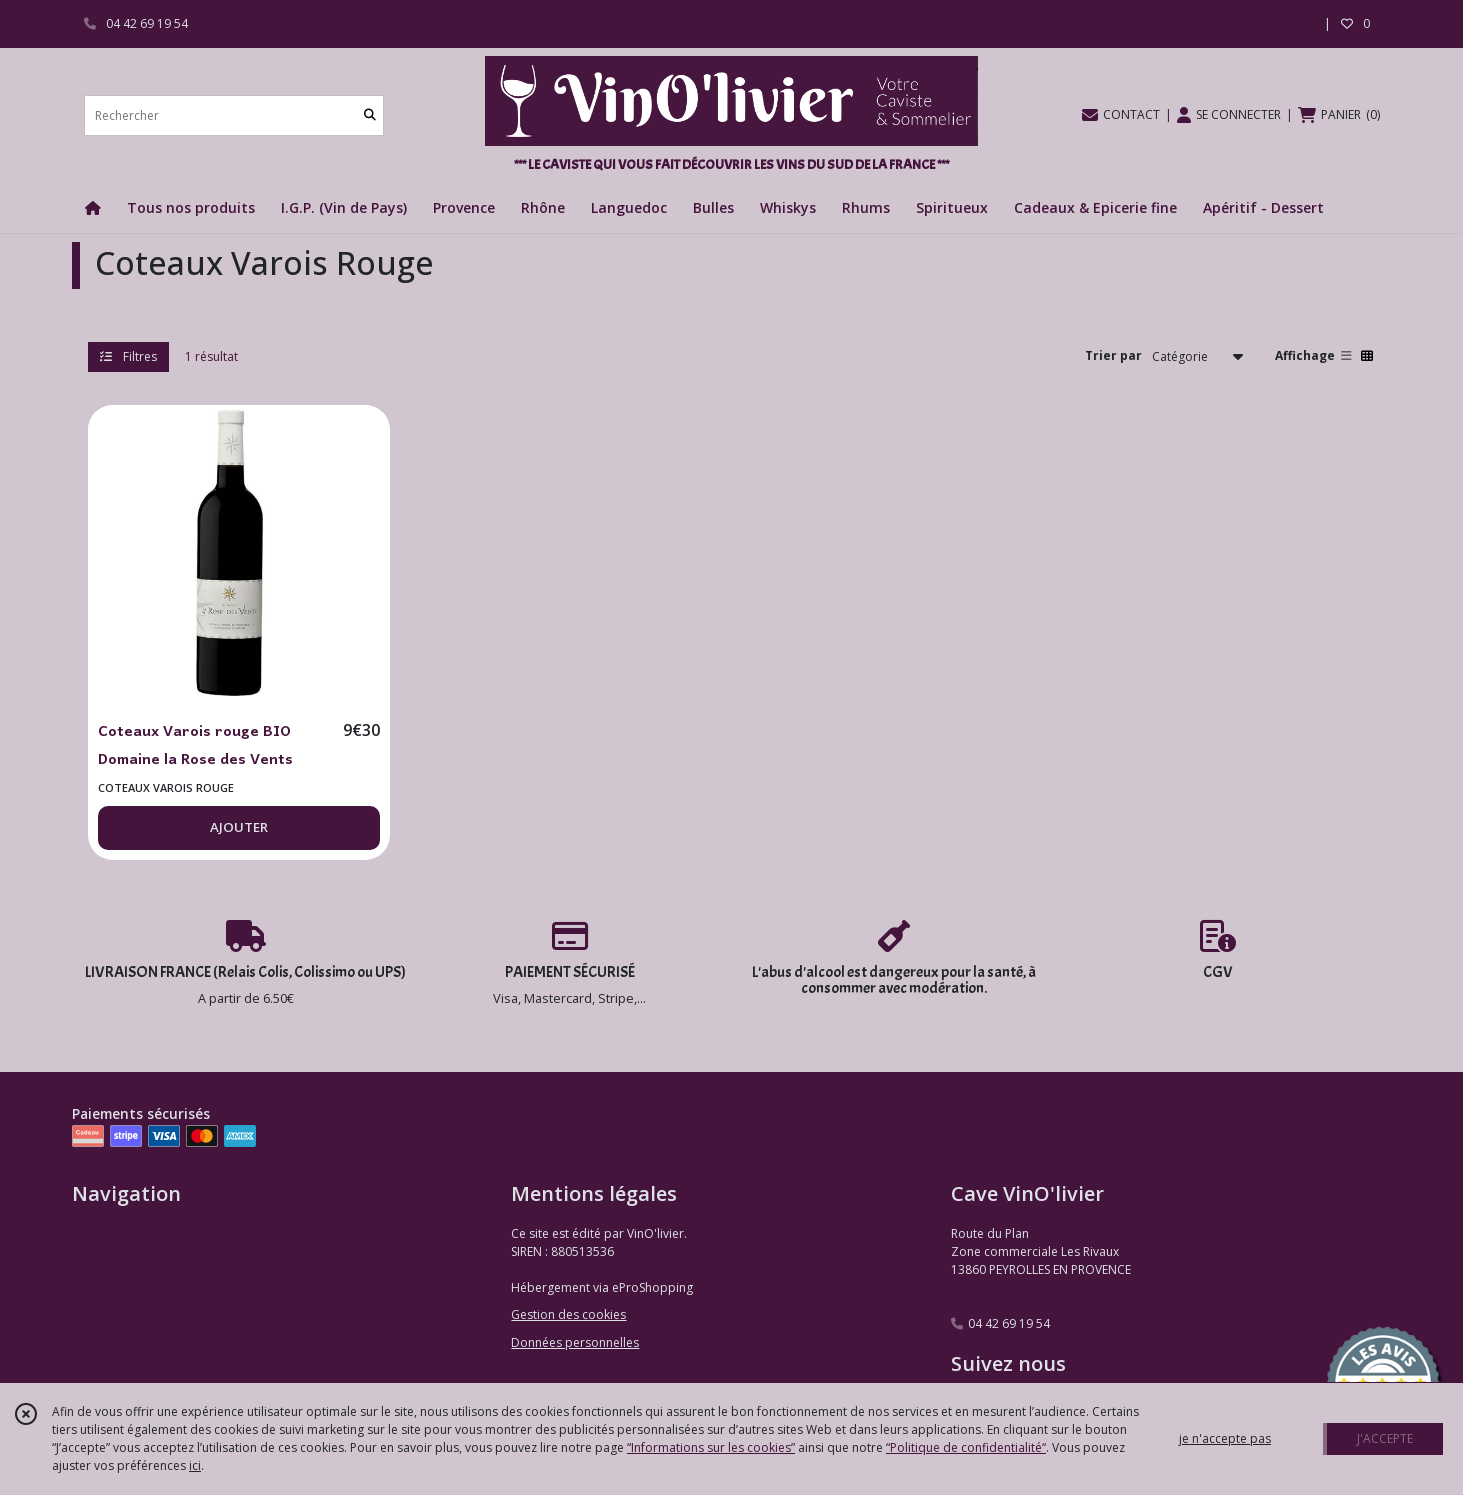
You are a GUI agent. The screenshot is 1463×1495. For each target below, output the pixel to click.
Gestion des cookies (568, 1314)
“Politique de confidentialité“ (966, 1447)
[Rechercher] (370, 115)
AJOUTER (239, 827)
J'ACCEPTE (1385, 1438)
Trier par (1113, 355)
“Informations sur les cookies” (711, 1447)
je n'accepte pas (1225, 1438)
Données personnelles (575, 1342)
